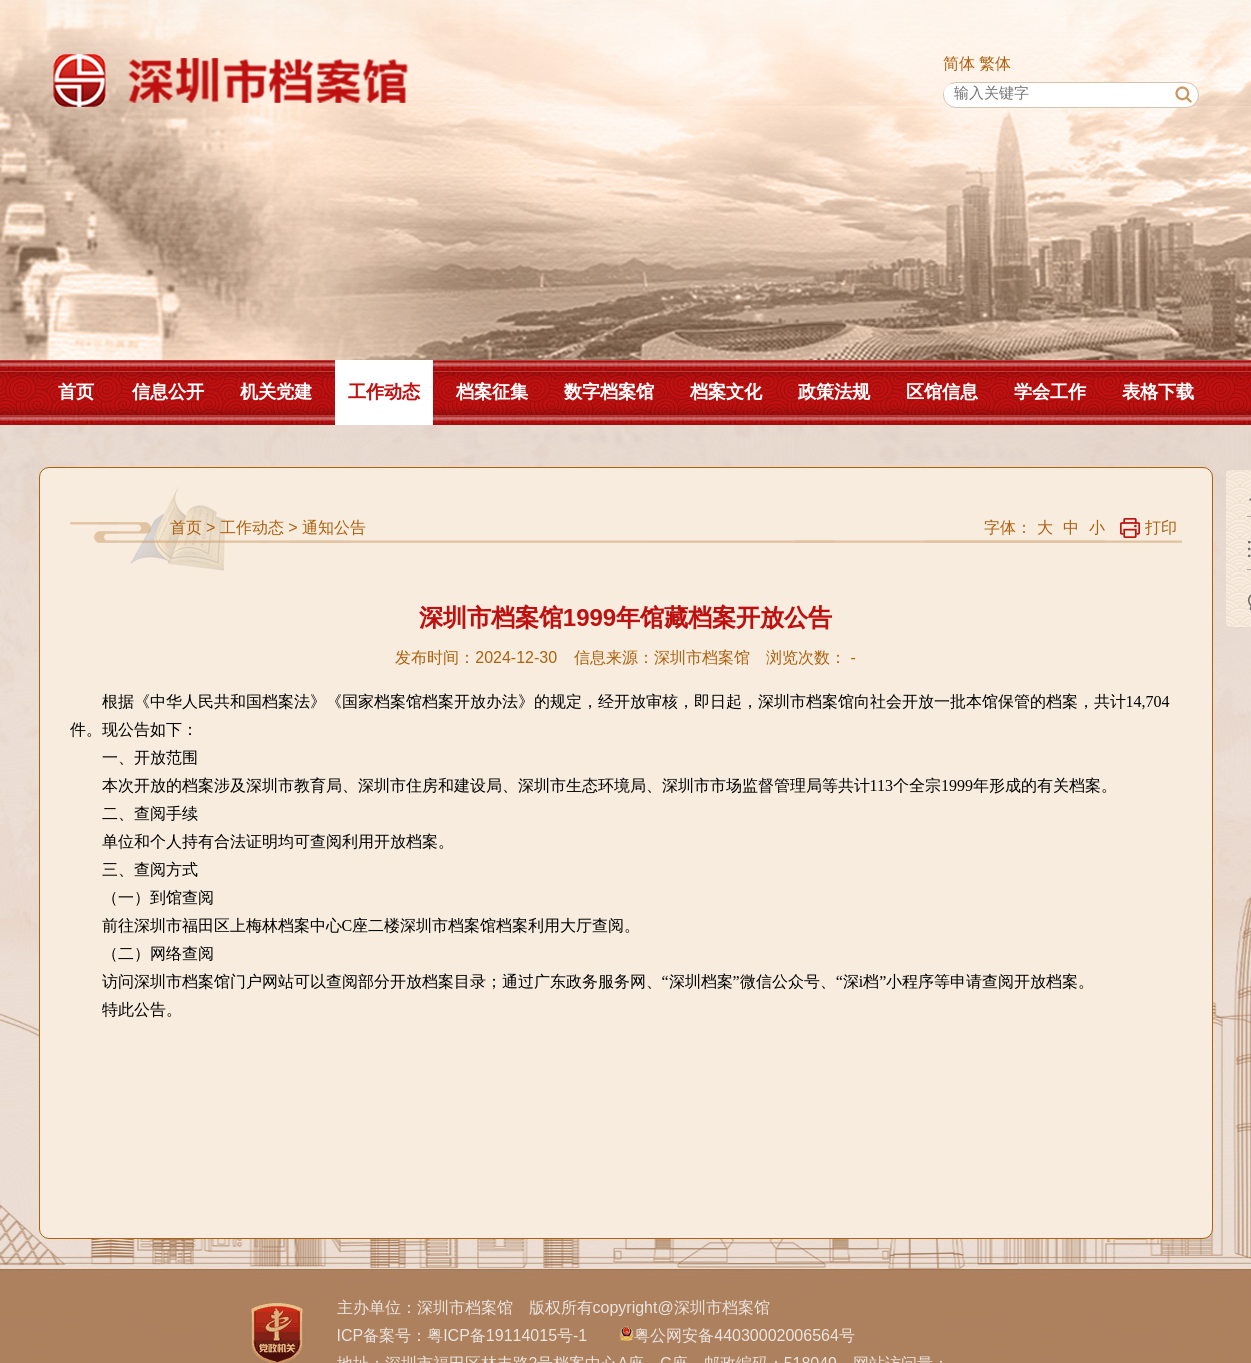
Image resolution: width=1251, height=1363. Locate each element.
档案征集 (492, 392)
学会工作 (1050, 392)
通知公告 (334, 527)
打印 (1148, 527)
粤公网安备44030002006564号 (744, 1335)
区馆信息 (942, 392)
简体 (959, 63)
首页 (76, 392)
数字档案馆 (609, 392)
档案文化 (726, 392)
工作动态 (384, 392)
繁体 (995, 63)
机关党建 (276, 392)
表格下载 (1158, 392)
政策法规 (834, 392)
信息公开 (168, 392)
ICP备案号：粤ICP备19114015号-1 (462, 1335)
